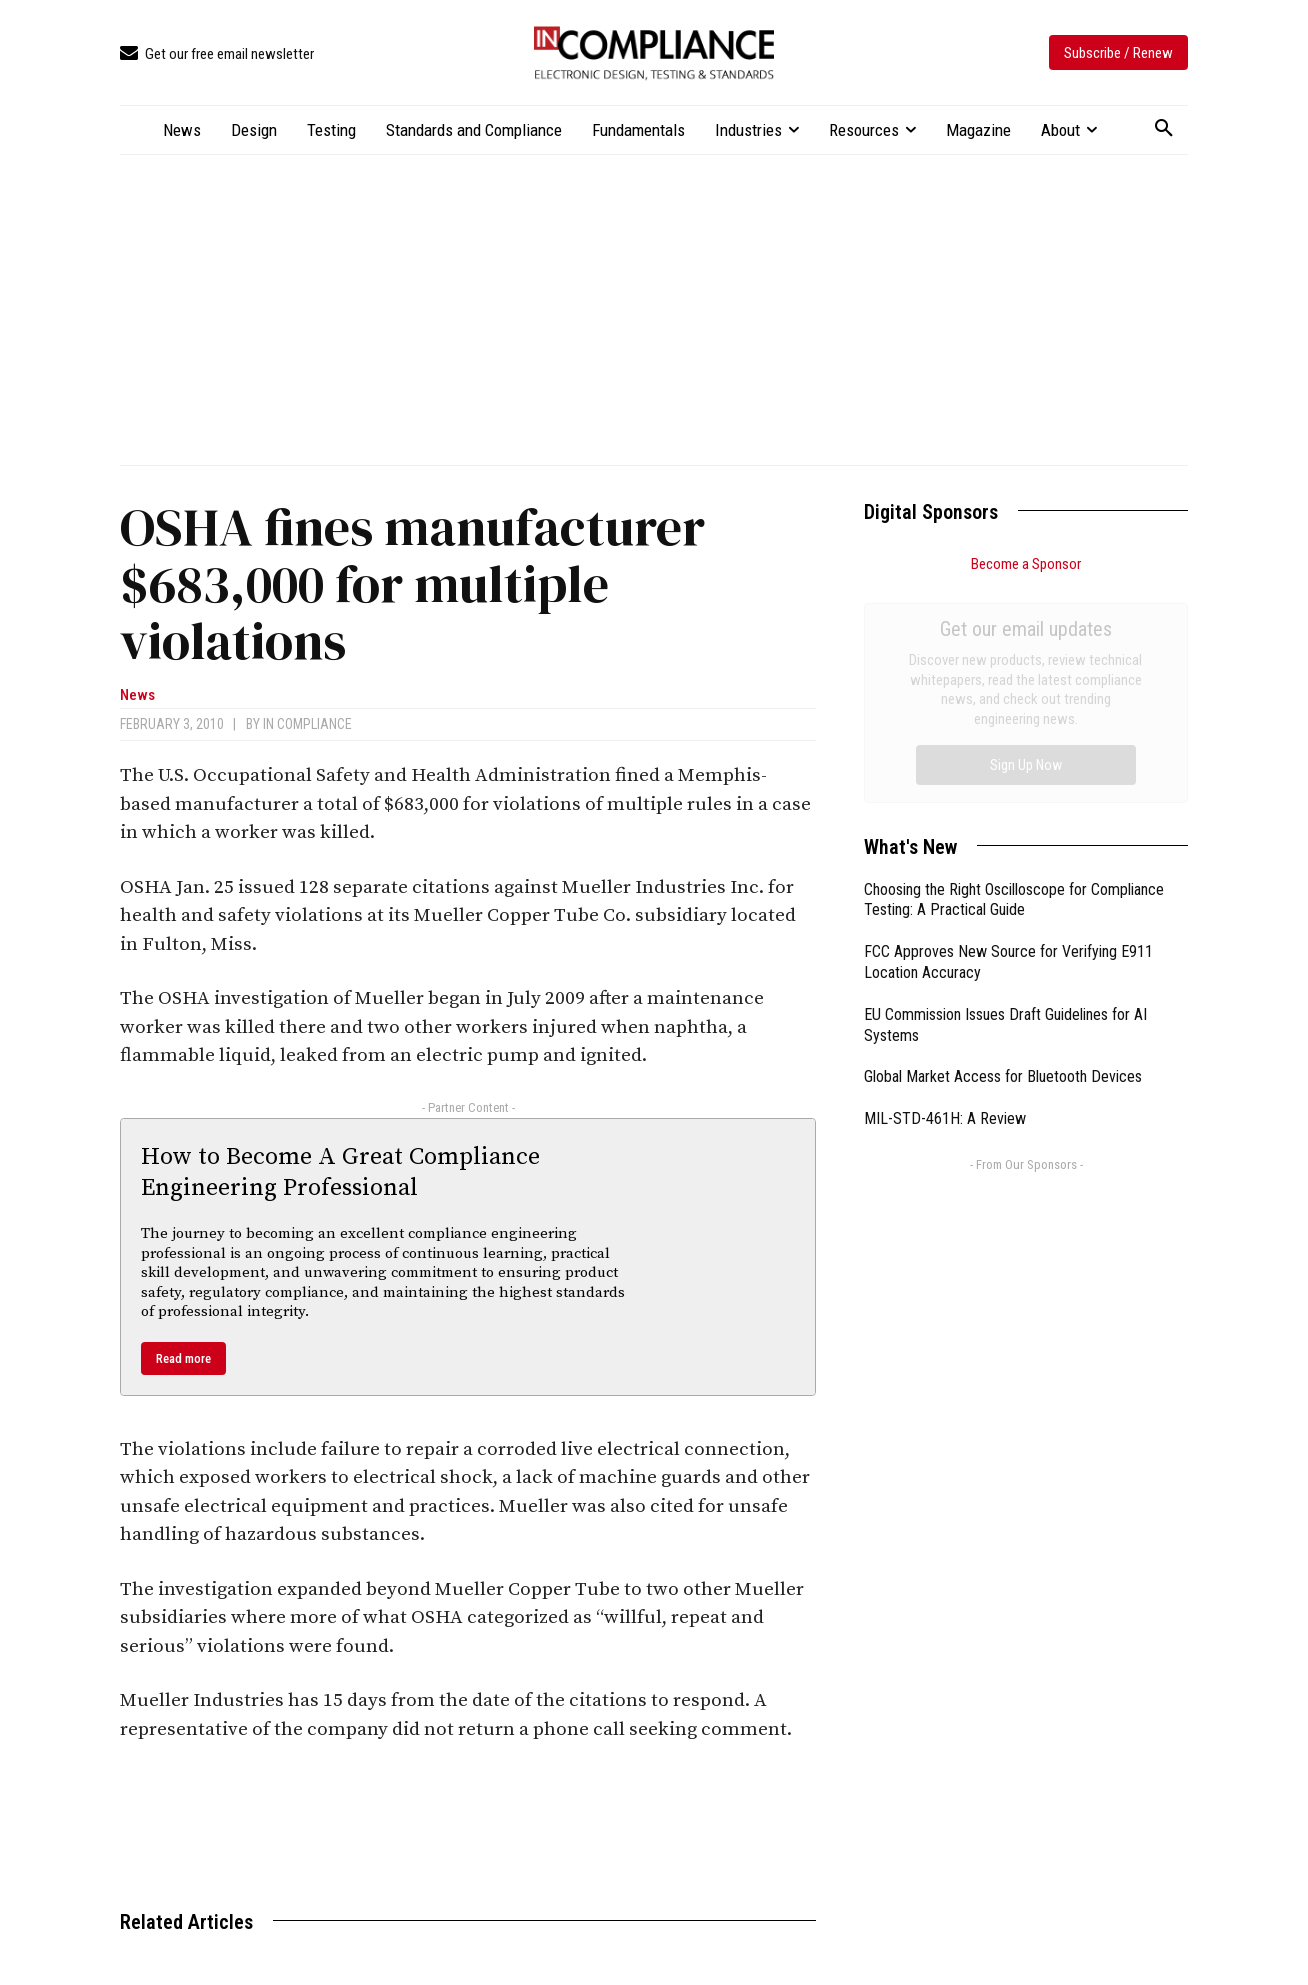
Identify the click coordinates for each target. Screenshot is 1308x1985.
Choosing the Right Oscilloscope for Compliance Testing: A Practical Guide (1014, 675)
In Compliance (307, 724)
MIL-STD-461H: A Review (945, 893)
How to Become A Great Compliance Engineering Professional (340, 1172)
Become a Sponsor (1026, 564)
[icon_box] (217, 54)
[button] (1164, 129)
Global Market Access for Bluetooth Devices (1003, 851)
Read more (183, 1358)
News (137, 695)
